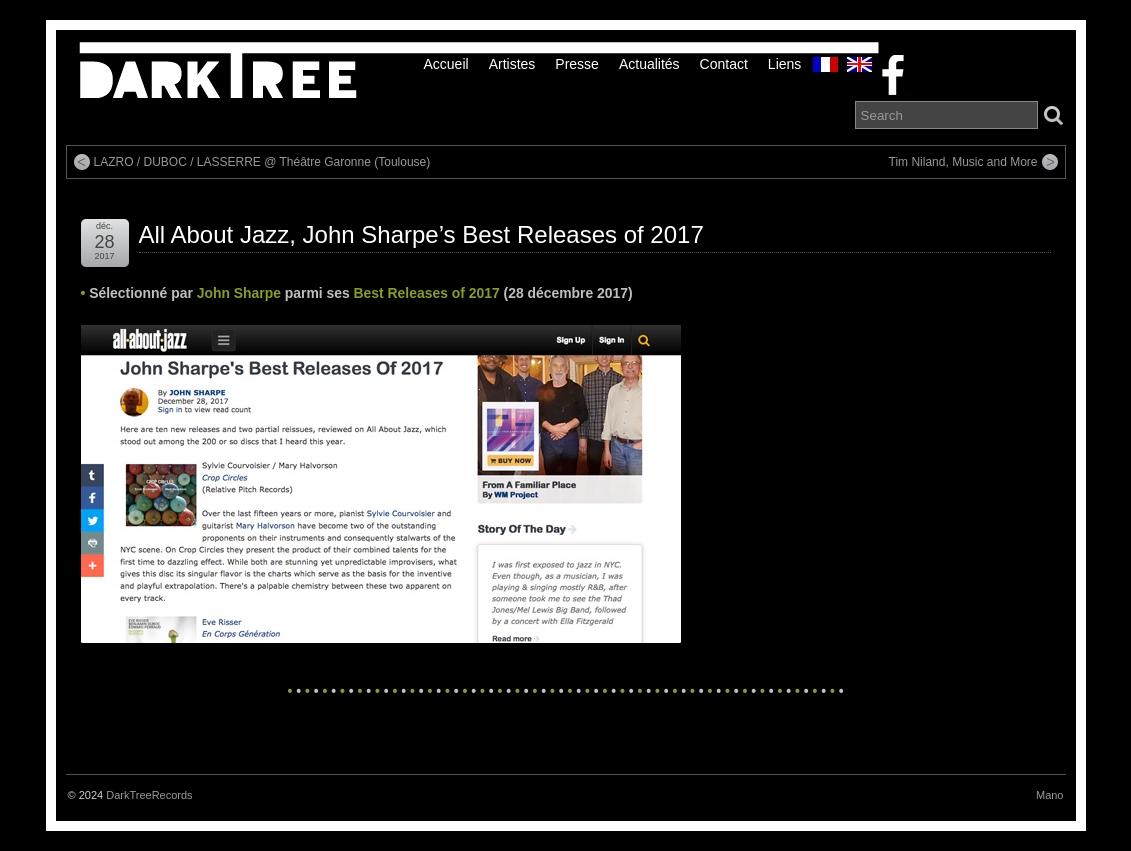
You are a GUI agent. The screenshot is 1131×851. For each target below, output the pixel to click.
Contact (724, 64)
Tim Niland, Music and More (963, 162)
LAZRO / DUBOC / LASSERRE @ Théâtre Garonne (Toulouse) (262, 162)
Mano (1050, 795)
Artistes (512, 64)
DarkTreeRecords (149, 795)
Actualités (649, 64)
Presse (577, 64)
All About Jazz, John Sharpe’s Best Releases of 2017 (421, 234)
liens (784, 64)
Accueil (446, 64)
